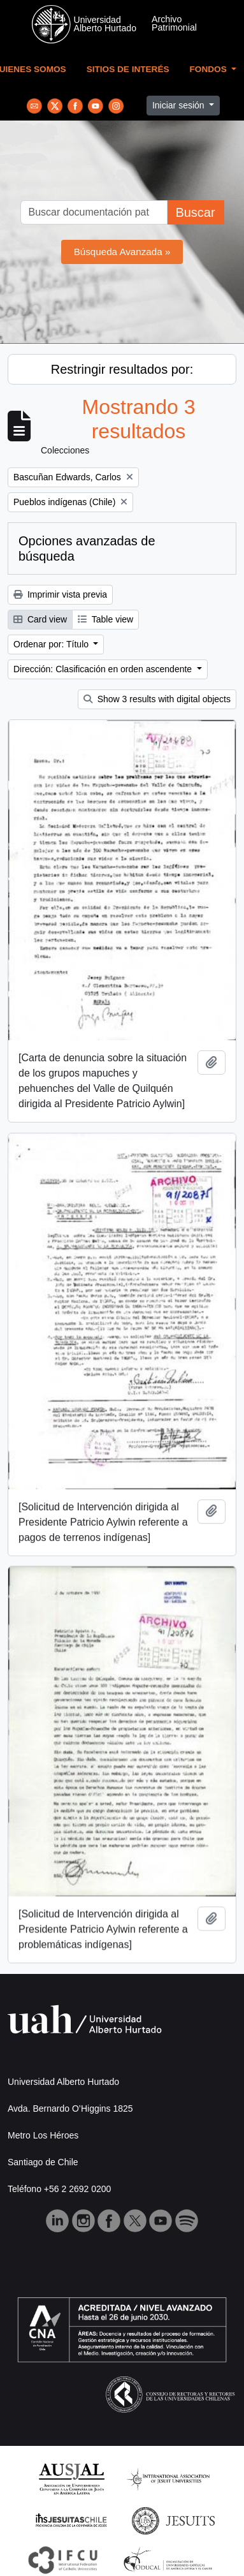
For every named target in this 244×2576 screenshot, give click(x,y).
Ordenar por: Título (52, 644)
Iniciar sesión (179, 105)
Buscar (195, 212)
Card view (40, 619)
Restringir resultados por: (122, 369)
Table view (105, 619)
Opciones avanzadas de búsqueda (86, 548)
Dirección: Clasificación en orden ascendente (103, 669)
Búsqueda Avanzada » (122, 251)
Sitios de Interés (128, 69)
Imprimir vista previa (60, 594)
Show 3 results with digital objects (157, 699)
